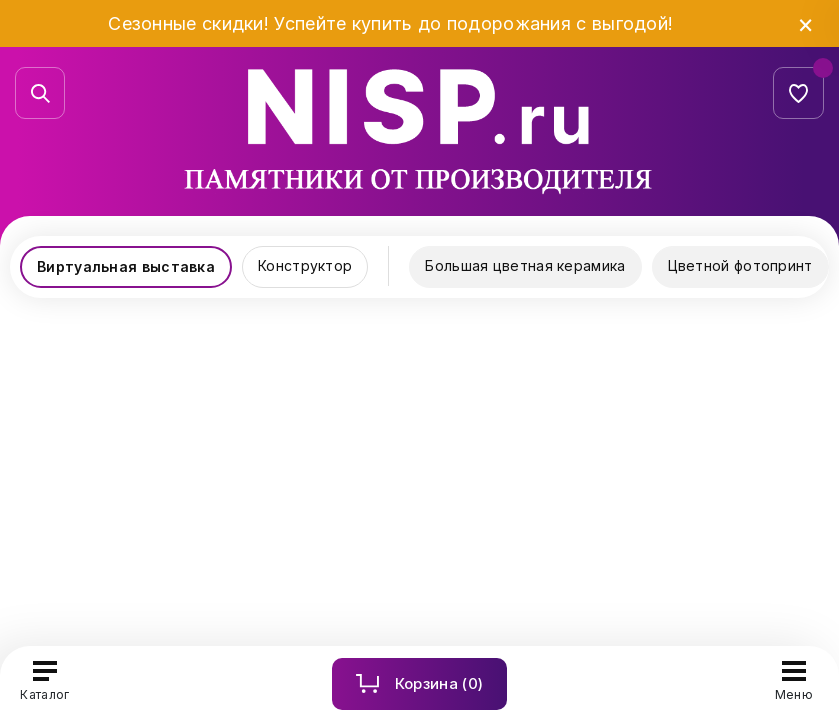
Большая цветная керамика (525, 265)
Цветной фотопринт (740, 265)
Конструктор (305, 265)
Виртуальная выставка (126, 266)
